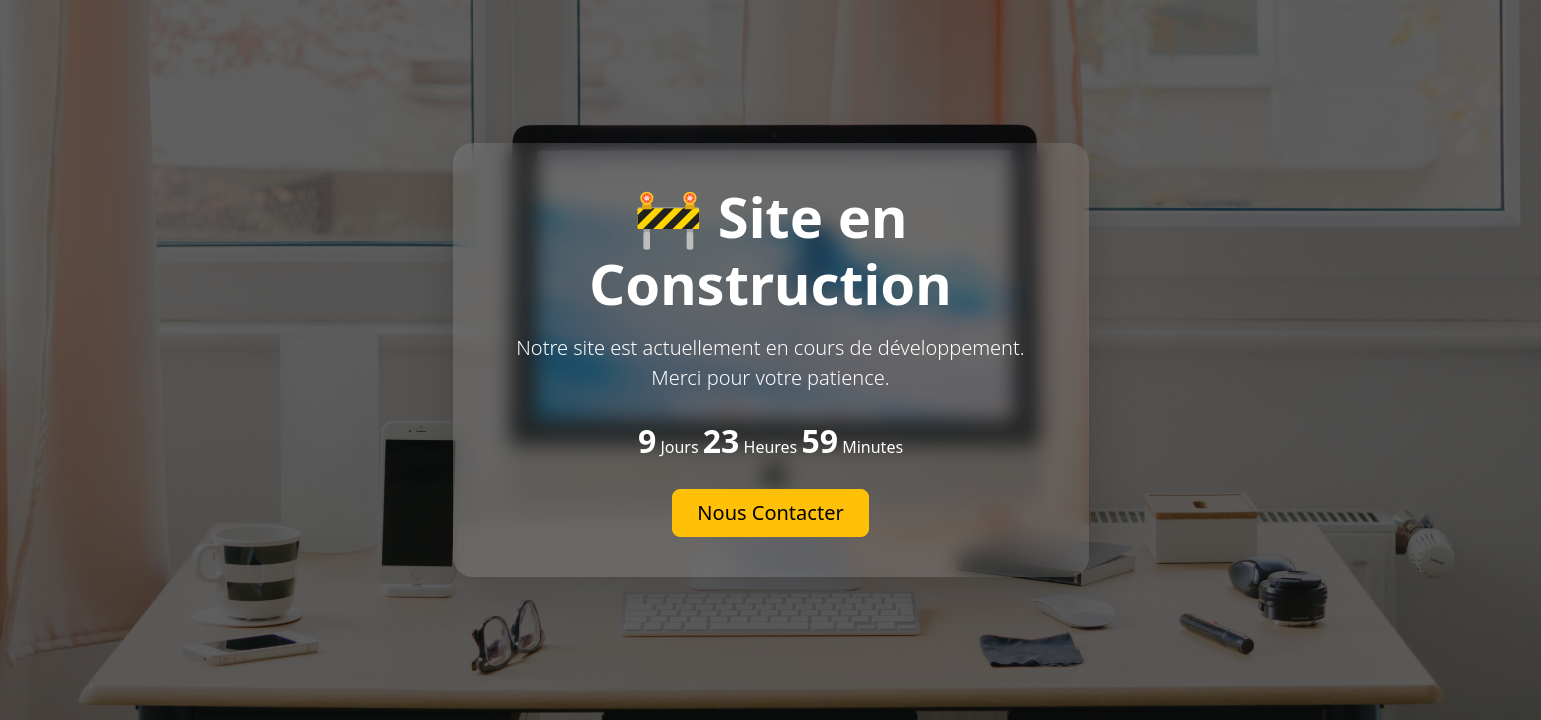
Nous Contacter (770, 512)
